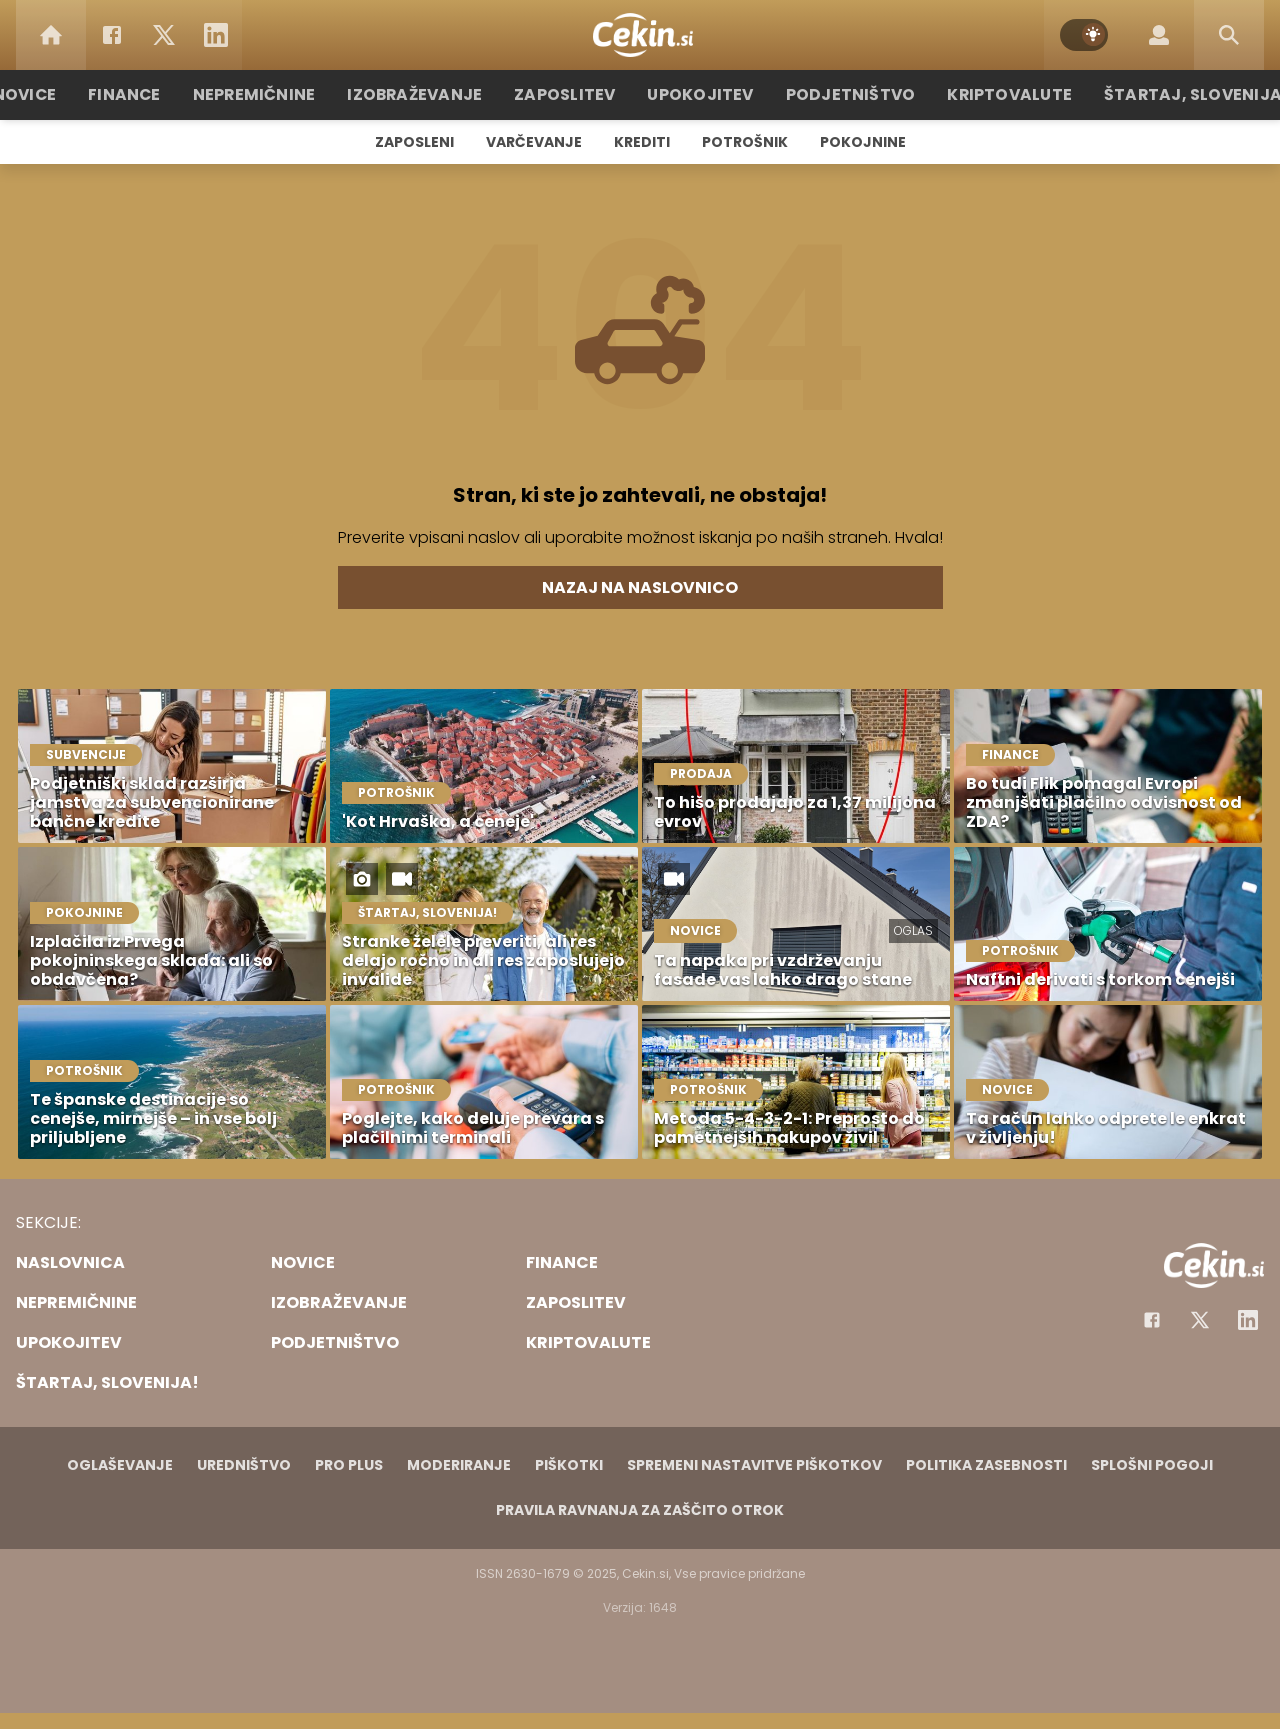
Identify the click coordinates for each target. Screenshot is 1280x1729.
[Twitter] (164, 35)
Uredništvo (244, 1465)
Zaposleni (414, 142)
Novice (59, 94)
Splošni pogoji (1152, 1465)
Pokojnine (863, 142)
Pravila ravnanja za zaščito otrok (640, 1510)
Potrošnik (745, 142)
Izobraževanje (431, 94)
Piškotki (569, 1465)
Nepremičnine (279, 94)
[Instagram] (1248, 1320)
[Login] (1159, 35)
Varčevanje (534, 142)
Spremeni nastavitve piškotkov (754, 1465)
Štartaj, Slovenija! (1167, 94)
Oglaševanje (120, 1465)
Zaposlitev (573, 94)
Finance (155, 94)
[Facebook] (112, 35)
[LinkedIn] (216, 35)
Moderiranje (459, 1465)
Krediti (642, 142)
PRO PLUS (349, 1465)
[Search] (1229, 35)
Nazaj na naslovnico (640, 587)
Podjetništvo (842, 94)
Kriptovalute (992, 94)
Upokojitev (701, 94)
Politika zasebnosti (986, 1465)
